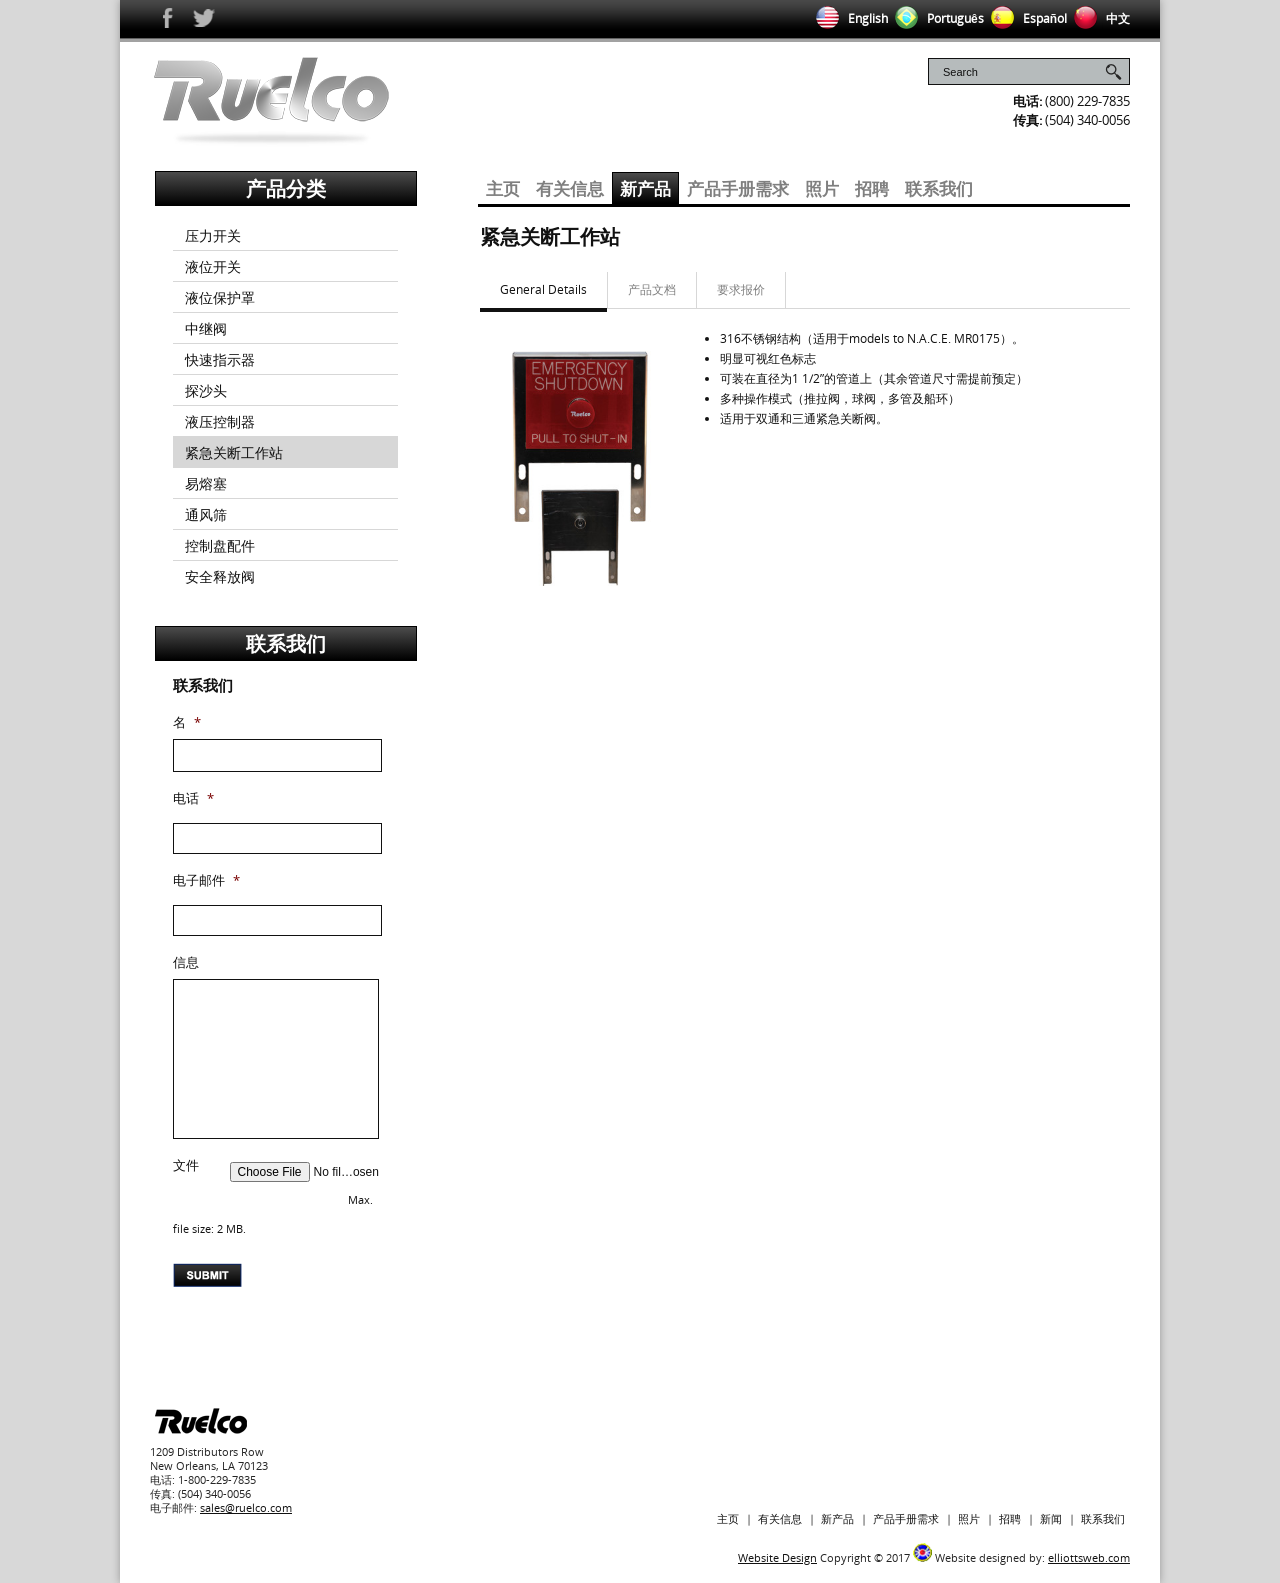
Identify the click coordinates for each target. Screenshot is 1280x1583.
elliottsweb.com (1089, 1557)
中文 (1098, 18)
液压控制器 (220, 421)
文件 (186, 1165)
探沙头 (206, 390)
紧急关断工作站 (234, 452)
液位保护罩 (220, 297)
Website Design (777, 1557)
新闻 (1051, 1518)
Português (936, 18)
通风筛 (206, 514)
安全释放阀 (220, 576)
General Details (543, 289)
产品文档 (652, 289)
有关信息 (570, 188)
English (848, 18)
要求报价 (741, 289)
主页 (503, 188)
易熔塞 (206, 483)
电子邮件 (206, 880)
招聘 (872, 188)
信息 (186, 962)
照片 (822, 188)
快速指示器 (220, 359)
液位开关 (213, 266)
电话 (193, 798)
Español (1025, 18)
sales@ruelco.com (246, 1507)
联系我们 (939, 188)
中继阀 (206, 328)
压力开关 (213, 235)
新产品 (645, 188)
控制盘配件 (220, 545)
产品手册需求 (738, 188)
